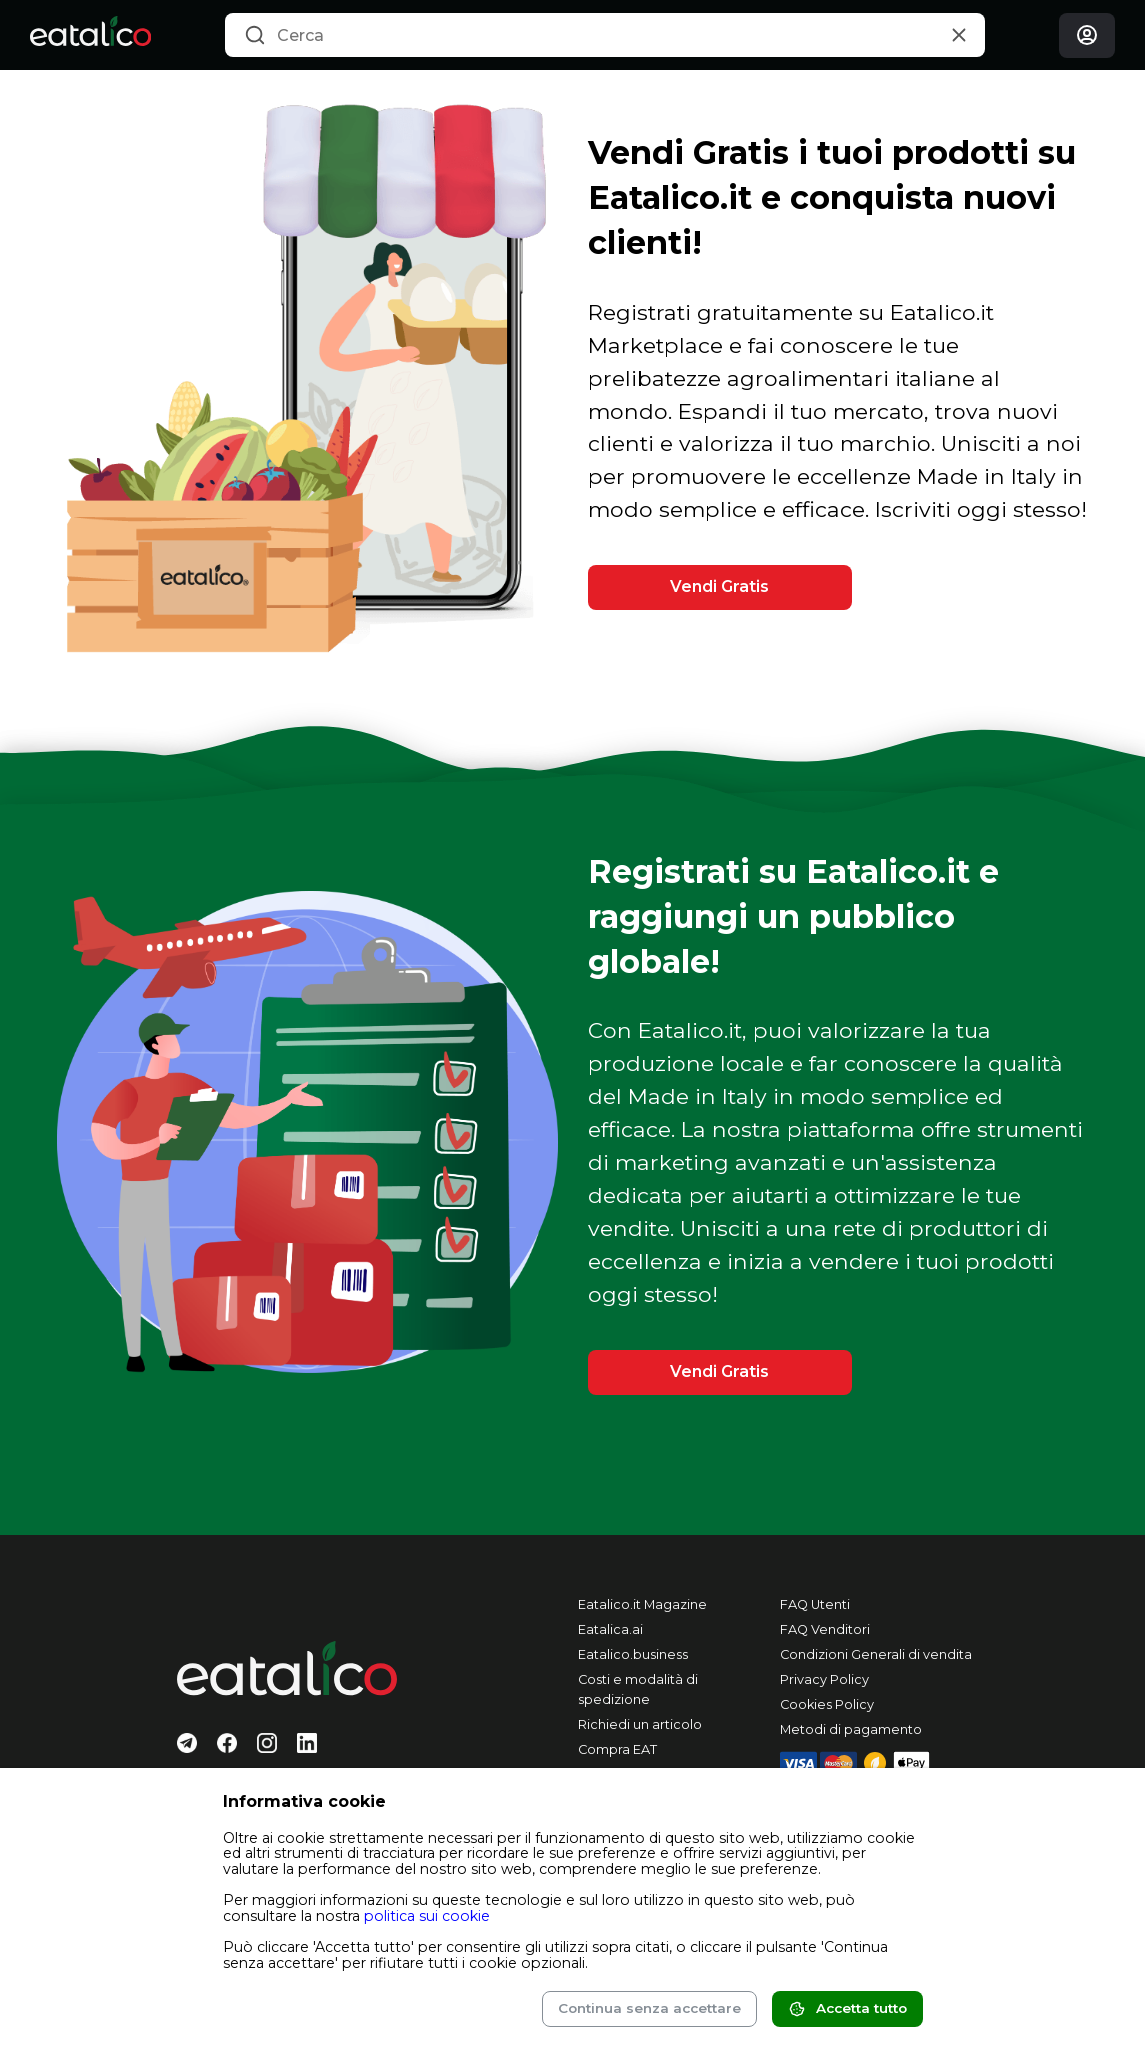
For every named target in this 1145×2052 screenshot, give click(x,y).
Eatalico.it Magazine (642, 1604)
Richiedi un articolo (640, 1724)
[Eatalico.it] (90, 35)
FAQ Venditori (825, 1629)
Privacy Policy (824, 1679)
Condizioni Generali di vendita (876, 1654)
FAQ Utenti (815, 1604)
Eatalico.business (633, 1654)
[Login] (1087, 35)
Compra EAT (617, 1749)
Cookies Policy (827, 1704)
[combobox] (605, 35)
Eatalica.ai (610, 1629)
